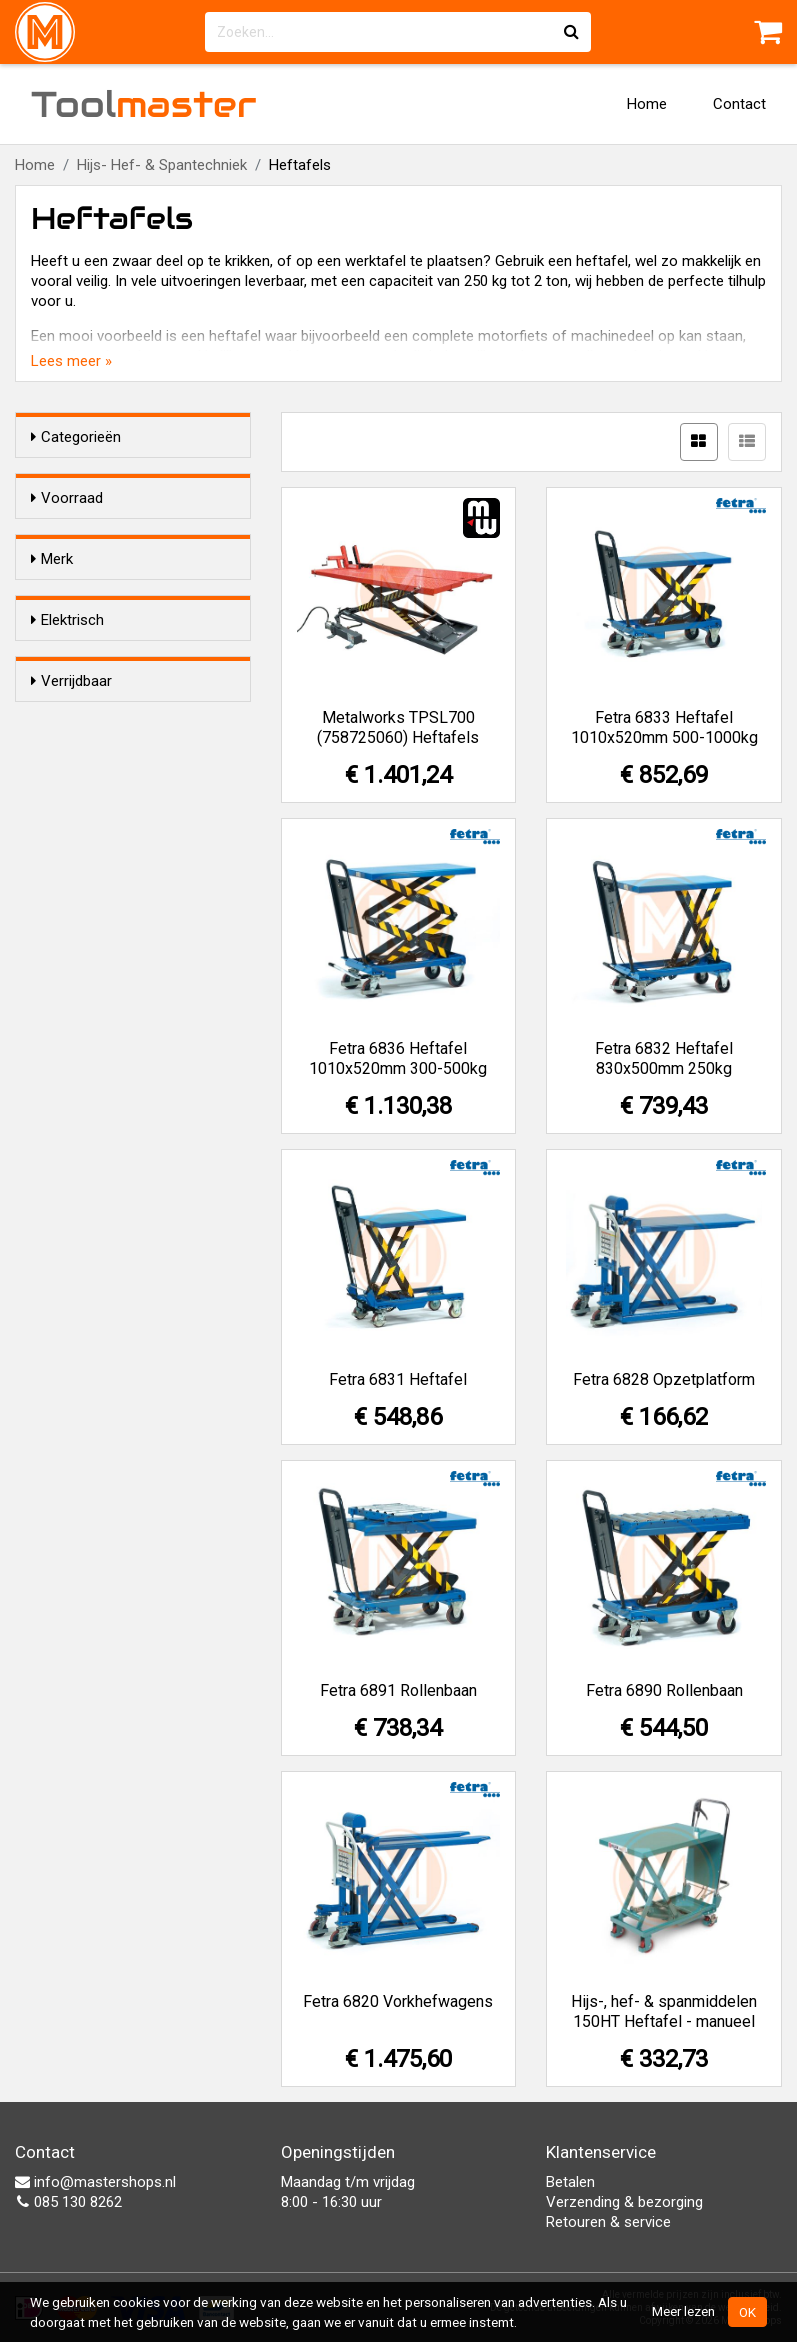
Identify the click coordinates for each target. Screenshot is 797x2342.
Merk (52, 616)
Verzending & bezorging (624, 2202)
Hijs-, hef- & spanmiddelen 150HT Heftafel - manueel (664, 2011)
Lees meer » (71, 361)
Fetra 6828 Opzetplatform (664, 1379)
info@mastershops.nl (95, 2182)
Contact (739, 104)
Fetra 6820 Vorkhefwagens (398, 2001)
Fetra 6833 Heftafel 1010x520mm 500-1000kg (664, 727)
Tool (144, 104)
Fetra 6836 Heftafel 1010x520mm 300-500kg (398, 1058)
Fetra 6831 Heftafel (398, 1379)
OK (747, 2312)
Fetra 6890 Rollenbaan (664, 1690)
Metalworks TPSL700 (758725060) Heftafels (398, 727)
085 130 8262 (68, 2202)
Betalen (570, 2182)
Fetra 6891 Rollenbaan (398, 1690)
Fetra (88, 654)
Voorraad (67, 498)
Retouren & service (608, 2222)
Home (647, 104)
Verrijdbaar (71, 909)
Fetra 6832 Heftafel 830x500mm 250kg (664, 1058)
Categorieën (76, 437)
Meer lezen (683, 2311)
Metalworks (109, 727)
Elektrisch (67, 786)
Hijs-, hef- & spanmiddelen (116, 681)
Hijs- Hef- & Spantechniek (162, 165)
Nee (84, 850)
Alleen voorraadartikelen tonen (140, 537)
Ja (79, 824)
